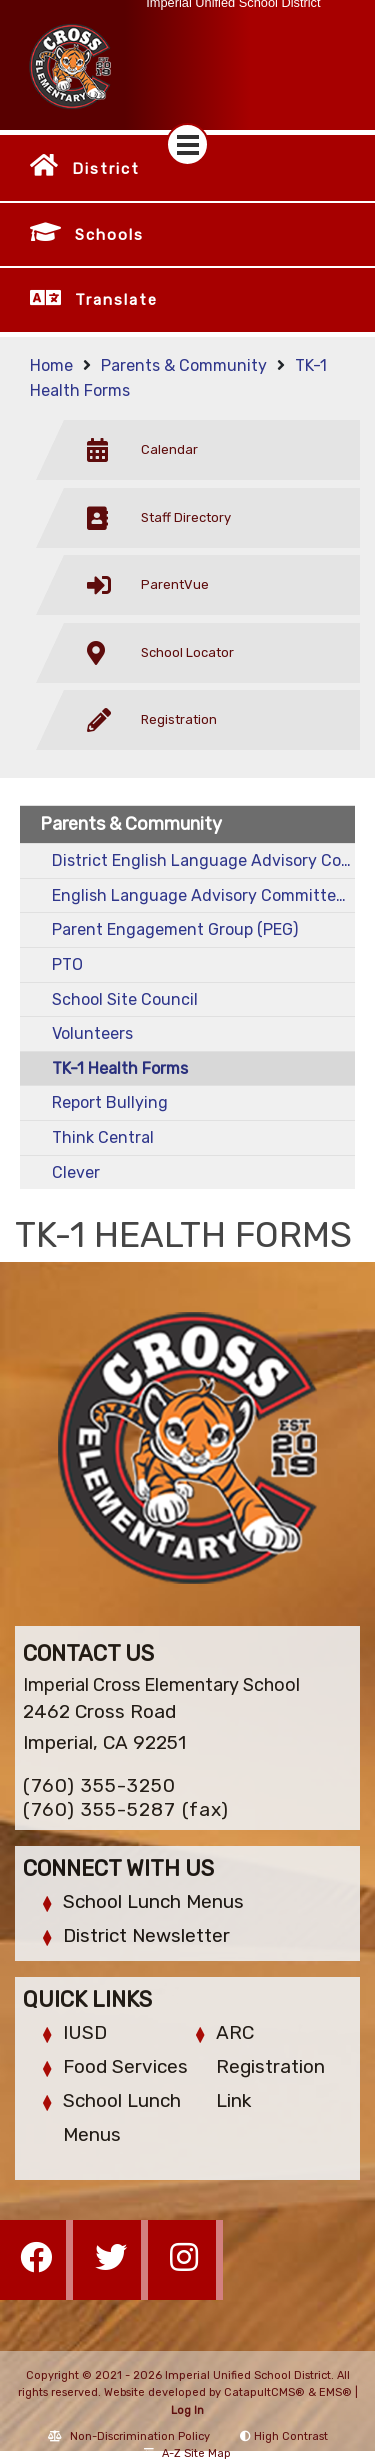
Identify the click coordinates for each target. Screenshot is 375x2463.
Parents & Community (184, 365)
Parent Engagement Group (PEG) (175, 929)
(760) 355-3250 (99, 1785)
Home (51, 365)
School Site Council (125, 999)
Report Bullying (110, 1102)
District (106, 169)
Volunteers (92, 1033)
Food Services (125, 2066)
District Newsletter (146, 1935)
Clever (76, 1172)
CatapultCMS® (264, 2392)
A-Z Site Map (187, 2453)
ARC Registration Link (270, 2066)
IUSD (85, 2032)
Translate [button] (116, 300)
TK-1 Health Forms (120, 1068)
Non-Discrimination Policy (129, 2436)
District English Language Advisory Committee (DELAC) (203, 860)
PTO (67, 964)
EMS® (335, 2392)
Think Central (103, 1137)
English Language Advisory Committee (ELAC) (203, 895)
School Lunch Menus (153, 1901)
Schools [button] (109, 235)
